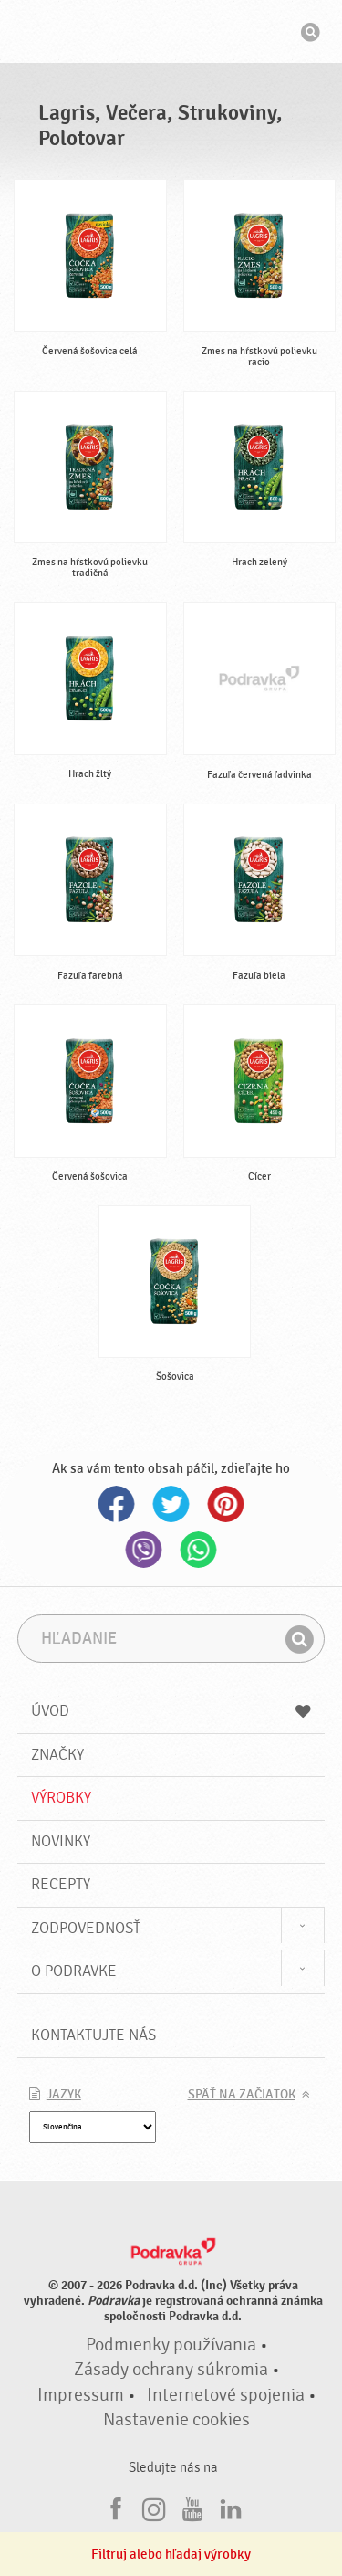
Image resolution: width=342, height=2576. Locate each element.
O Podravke (74, 1971)
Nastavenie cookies (176, 2420)
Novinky (60, 1841)
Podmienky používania (171, 2345)
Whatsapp (199, 1549)
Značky (57, 1754)
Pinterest (226, 1504)
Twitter (171, 1504)
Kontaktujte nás (93, 2035)
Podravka (171, 34)
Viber (144, 1549)
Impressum (80, 2395)
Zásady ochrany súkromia (171, 2370)
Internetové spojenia (226, 2395)
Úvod (171, 1710)
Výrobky (61, 1797)
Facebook (116, 1504)
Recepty (60, 1884)
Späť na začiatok (241, 2094)
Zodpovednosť (85, 1928)
